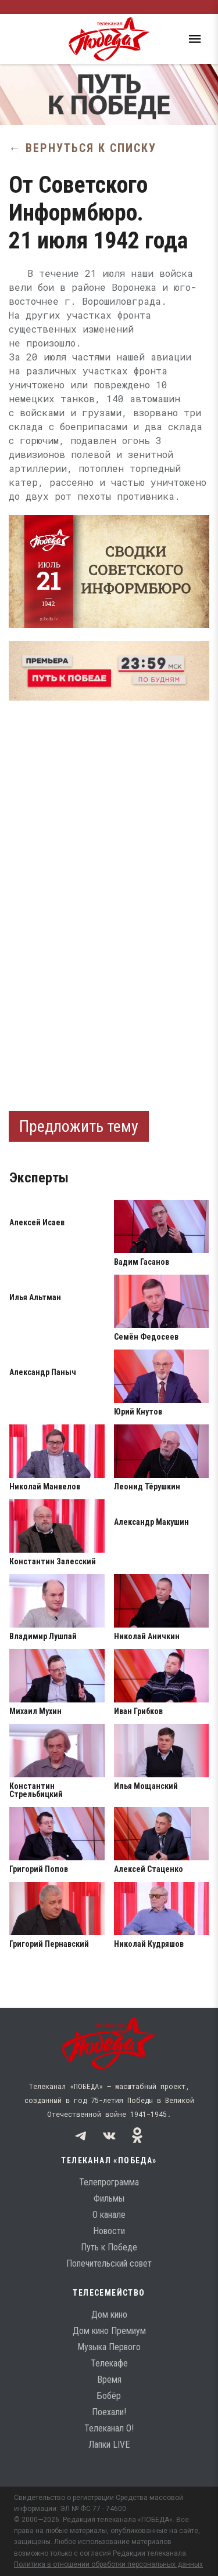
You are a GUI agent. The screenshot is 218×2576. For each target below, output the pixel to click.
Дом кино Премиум (109, 2330)
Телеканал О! (109, 2428)
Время (109, 2379)
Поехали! (109, 2412)
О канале (109, 2214)
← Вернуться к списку (82, 148)
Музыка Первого (109, 2347)
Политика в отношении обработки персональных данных (108, 2564)
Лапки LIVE (109, 2444)
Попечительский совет (109, 2263)
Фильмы (109, 2198)
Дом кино (109, 2314)
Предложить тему (78, 1126)
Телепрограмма (109, 2182)
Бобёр (109, 2395)
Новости (109, 2230)
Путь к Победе (109, 2247)
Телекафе (109, 2363)
